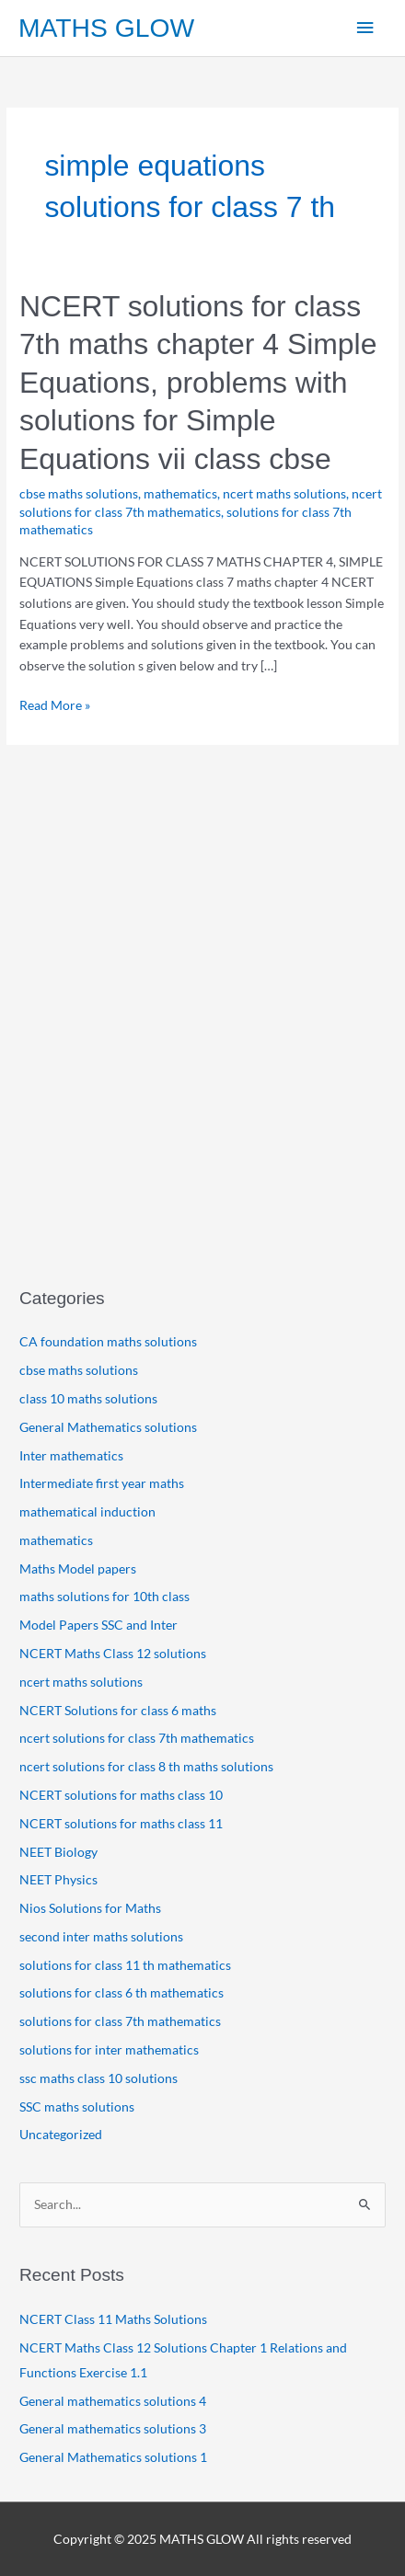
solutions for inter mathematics (109, 2049)
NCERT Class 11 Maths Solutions (114, 2319)
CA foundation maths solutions (108, 1341)
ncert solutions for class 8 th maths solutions (146, 1766)
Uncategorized (60, 2134)
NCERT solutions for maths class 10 (121, 1795)
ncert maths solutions (284, 493)
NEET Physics (58, 1879)
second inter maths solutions (101, 1936)
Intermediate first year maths (101, 1483)
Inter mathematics (71, 1455)
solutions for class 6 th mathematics (121, 1992)
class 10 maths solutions (88, 1398)
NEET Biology (58, 1852)
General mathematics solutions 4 (112, 2401)
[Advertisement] (202, 1047)
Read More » (54, 705)
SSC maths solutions (76, 2106)
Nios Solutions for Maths (90, 1908)
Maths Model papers (77, 1568)
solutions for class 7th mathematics (120, 2021)
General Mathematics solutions (108, 1427)
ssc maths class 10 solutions (98, 2078)
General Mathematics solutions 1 (113, 2457)
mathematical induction (87, 1511)
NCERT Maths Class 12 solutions (112, 1653)
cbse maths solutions (78, 493)
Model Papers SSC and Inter (98, 1624)
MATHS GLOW (106, 27)
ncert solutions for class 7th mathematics (136, 1738)
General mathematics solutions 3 (112, 2428)
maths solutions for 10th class (104, 1596)
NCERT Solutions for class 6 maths (117, 1710)
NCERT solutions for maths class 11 (121, 1823)
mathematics (180, 493)
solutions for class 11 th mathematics (125, 1965)
